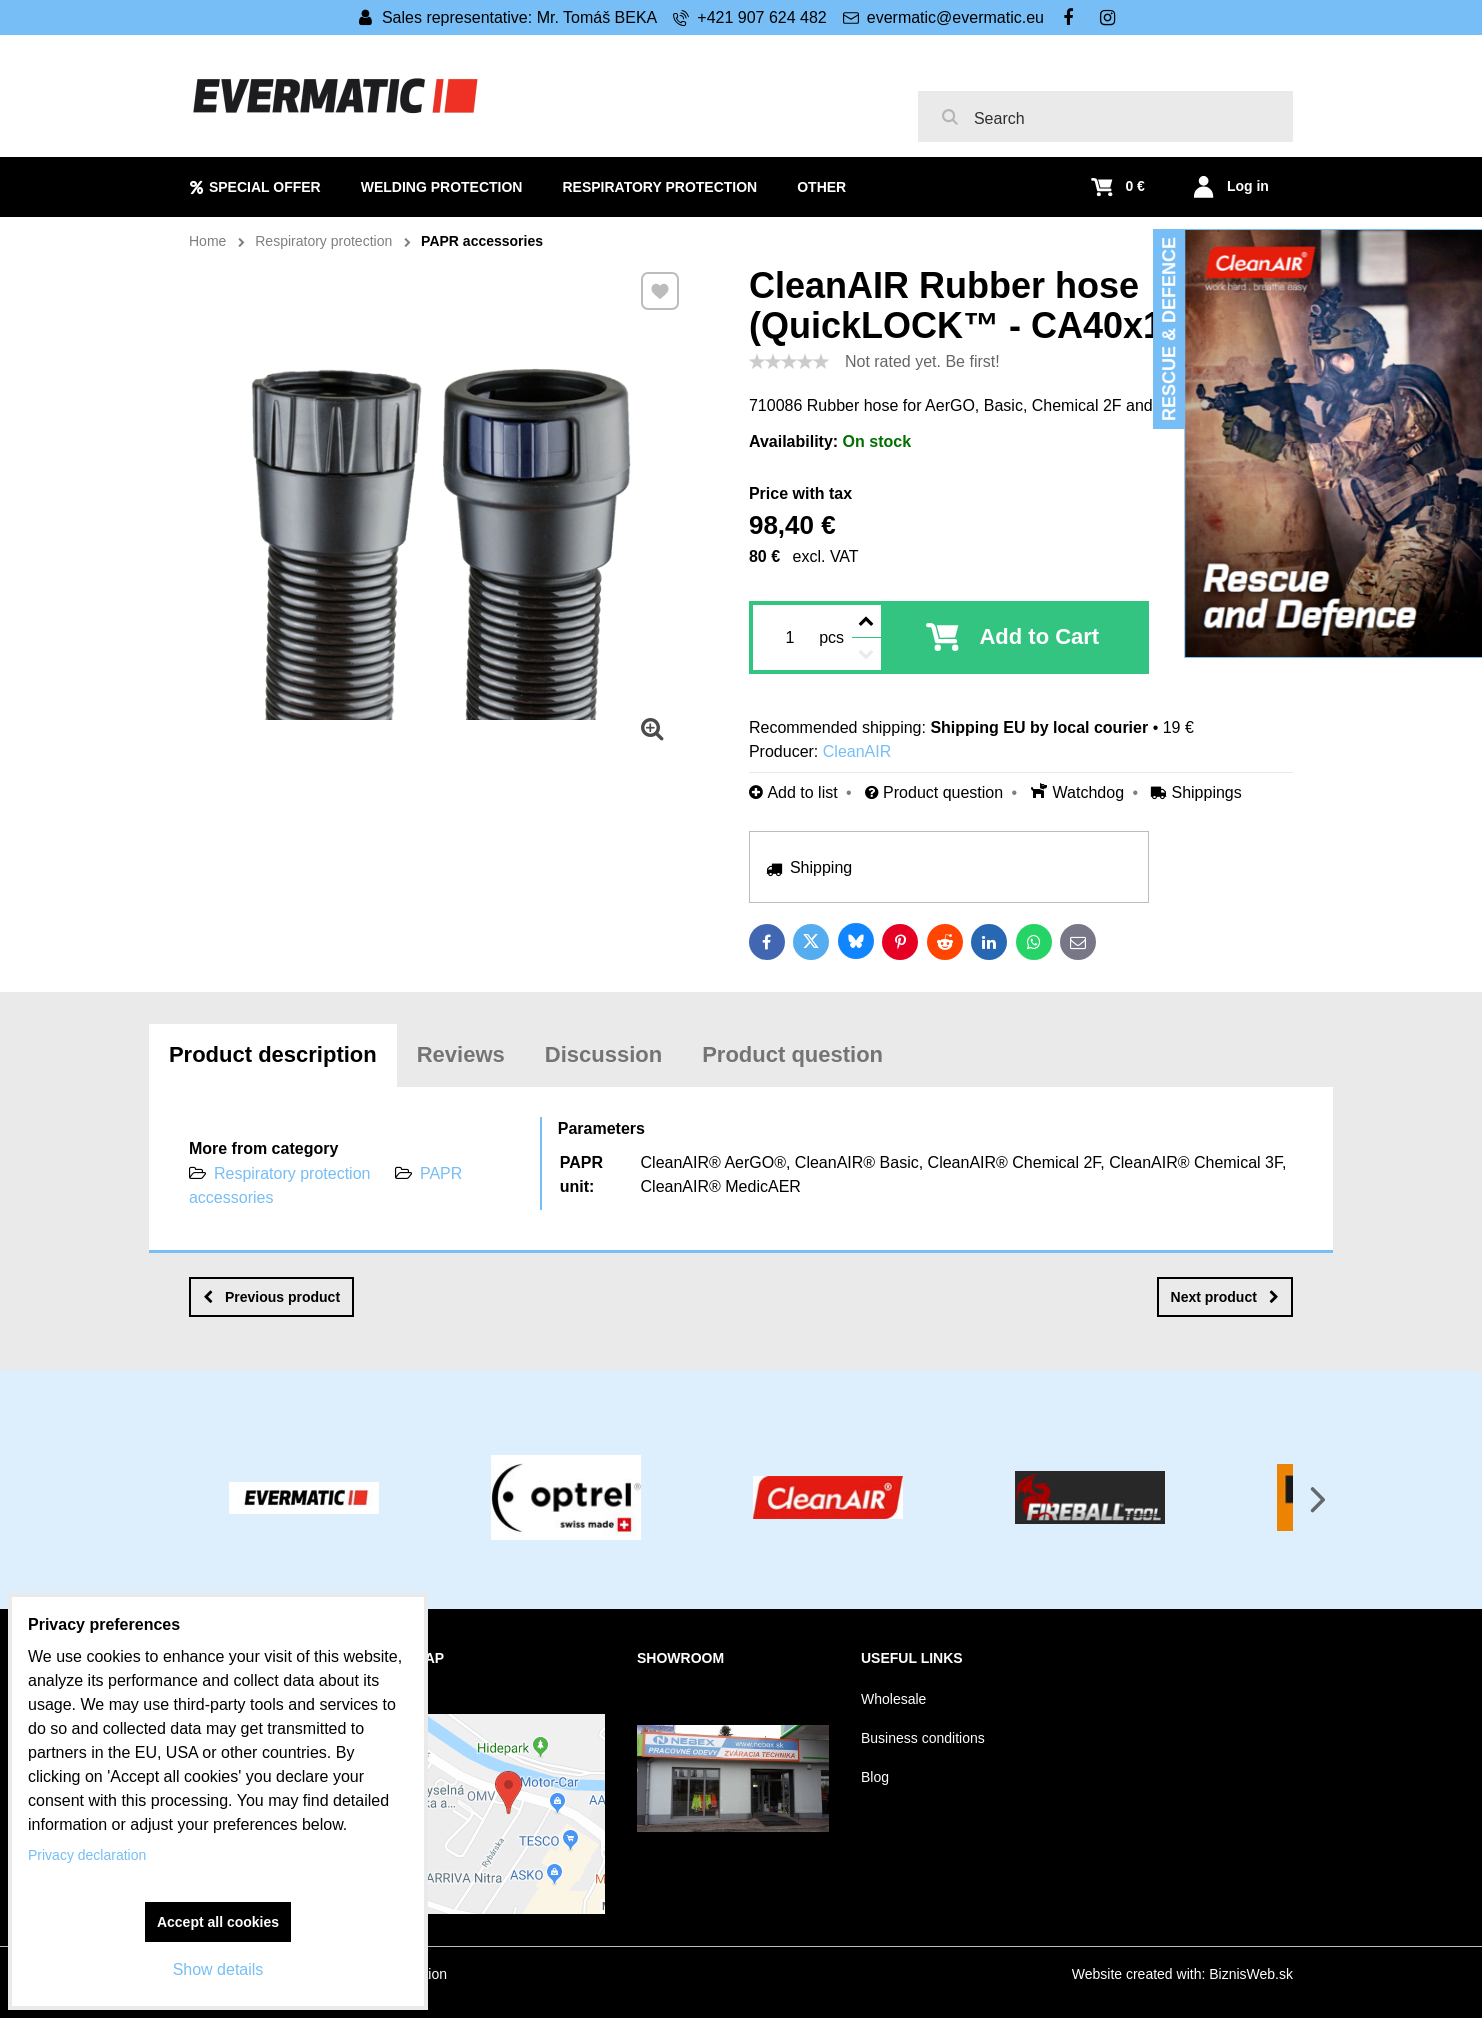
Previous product (271, 1297)
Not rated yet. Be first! (922, 361)
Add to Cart (1039, 636)
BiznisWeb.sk (1251, 1974)
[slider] (789, 362)
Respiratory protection (292, 1173)
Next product (1225, 1297)
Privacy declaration (87, 1855)
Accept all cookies (218, 1922)
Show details (218, 1969)
